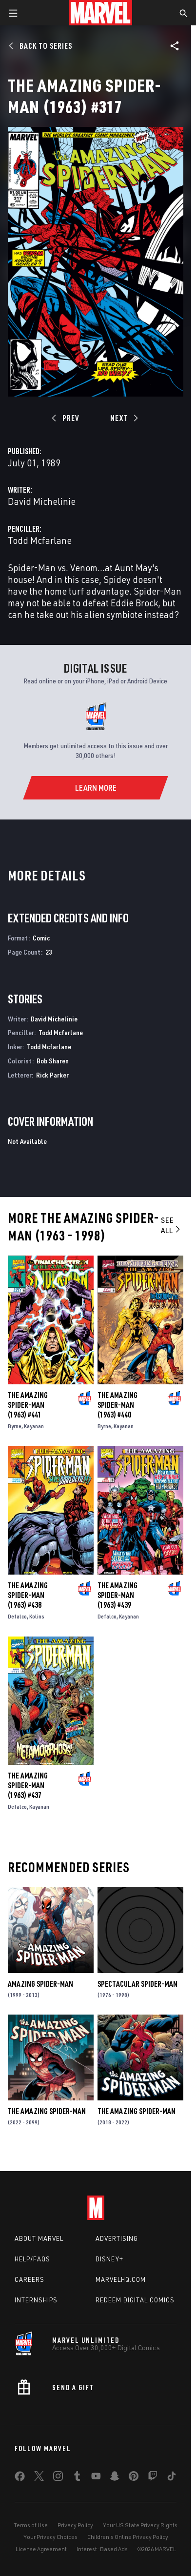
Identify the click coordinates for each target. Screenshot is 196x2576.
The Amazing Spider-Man (47, 2111)
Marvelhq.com (121, 2279)
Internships (36, 2300)
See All (171, 1225)
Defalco (17, 1616)
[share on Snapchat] (114, 2478)
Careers (29, 2279)
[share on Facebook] (20, 2478)
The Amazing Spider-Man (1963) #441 (28, 1404)
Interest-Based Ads (102, 2549)
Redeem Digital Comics (135, 2300)
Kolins (36, 1616)
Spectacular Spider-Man (137, 1984)
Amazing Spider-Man (40, 1984)
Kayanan (34, 1426)
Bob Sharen (53, 1061)
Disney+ (109, 2259)
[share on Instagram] (58, 2478)
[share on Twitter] (39, 2478)
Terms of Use (31, 2525)
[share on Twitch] (152, 2478)
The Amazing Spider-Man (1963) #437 (28, 1785)
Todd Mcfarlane (40, 540)
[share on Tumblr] (77, 2478)
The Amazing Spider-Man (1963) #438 (28, 1595)
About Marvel (39, 2238)
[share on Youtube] (96, 2478)
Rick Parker (52, 1075)
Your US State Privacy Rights (140, 2525)
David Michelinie (42, 501)
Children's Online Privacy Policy (127, 2536)
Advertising (117, 2238)
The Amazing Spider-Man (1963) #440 (117, 1404)
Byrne (14, 1426)
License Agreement (41, 2549)
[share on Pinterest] (133, 2478)
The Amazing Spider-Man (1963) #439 (117, 1595)
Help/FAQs (32, 2259)
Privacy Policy (75, 2525)
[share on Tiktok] (171, 2478)
